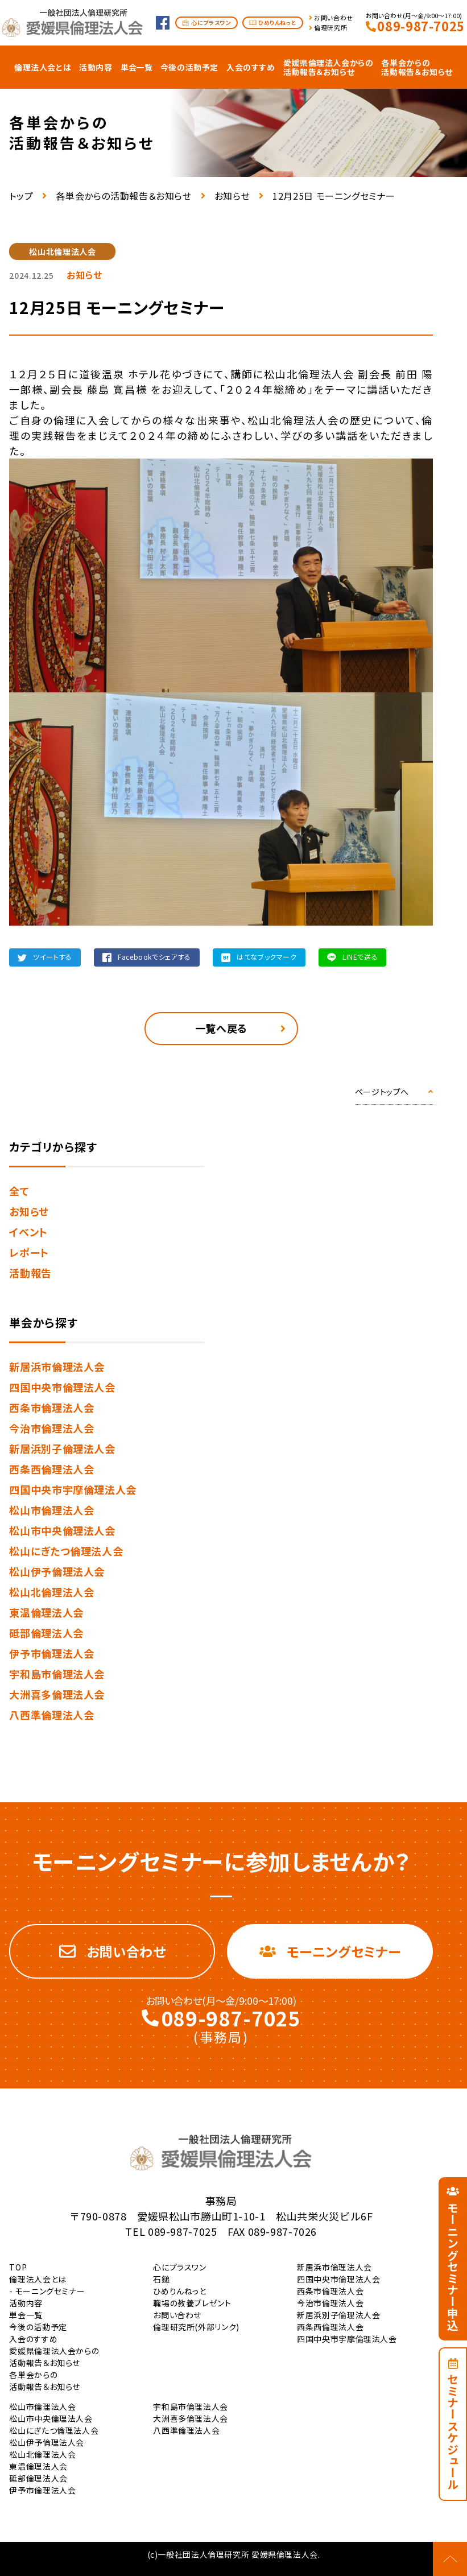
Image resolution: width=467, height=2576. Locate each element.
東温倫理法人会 (46, 1612)
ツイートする (52, 957)
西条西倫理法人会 (51, 1469)
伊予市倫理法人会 (51, 1653)
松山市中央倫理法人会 (62, 1530)
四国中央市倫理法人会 (62, 1387)
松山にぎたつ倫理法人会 (66, 1550)
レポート (29, 1252)
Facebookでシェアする (154, 957)
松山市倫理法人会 (51, 1509)
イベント (28, 1231)
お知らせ (232, 196)
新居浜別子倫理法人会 (62, 1448)
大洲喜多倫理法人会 (57, 1694)
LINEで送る (360, 957)
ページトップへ (382, 1091)
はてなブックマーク (267, 957)
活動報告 (30, 1272)
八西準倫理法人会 (51, 1714)
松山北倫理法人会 (51, 1591)
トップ (21, 196)
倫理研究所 (330, 27)
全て (19, 1190)
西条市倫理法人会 (51, 1407)
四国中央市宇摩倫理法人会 (73, 1489)
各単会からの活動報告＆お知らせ (123, 196)
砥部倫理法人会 (46, 1632)
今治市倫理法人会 (51, 1428)
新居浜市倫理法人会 (57, 1366)
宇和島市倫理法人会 (57, 1673)
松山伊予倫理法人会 (57, 1571)
